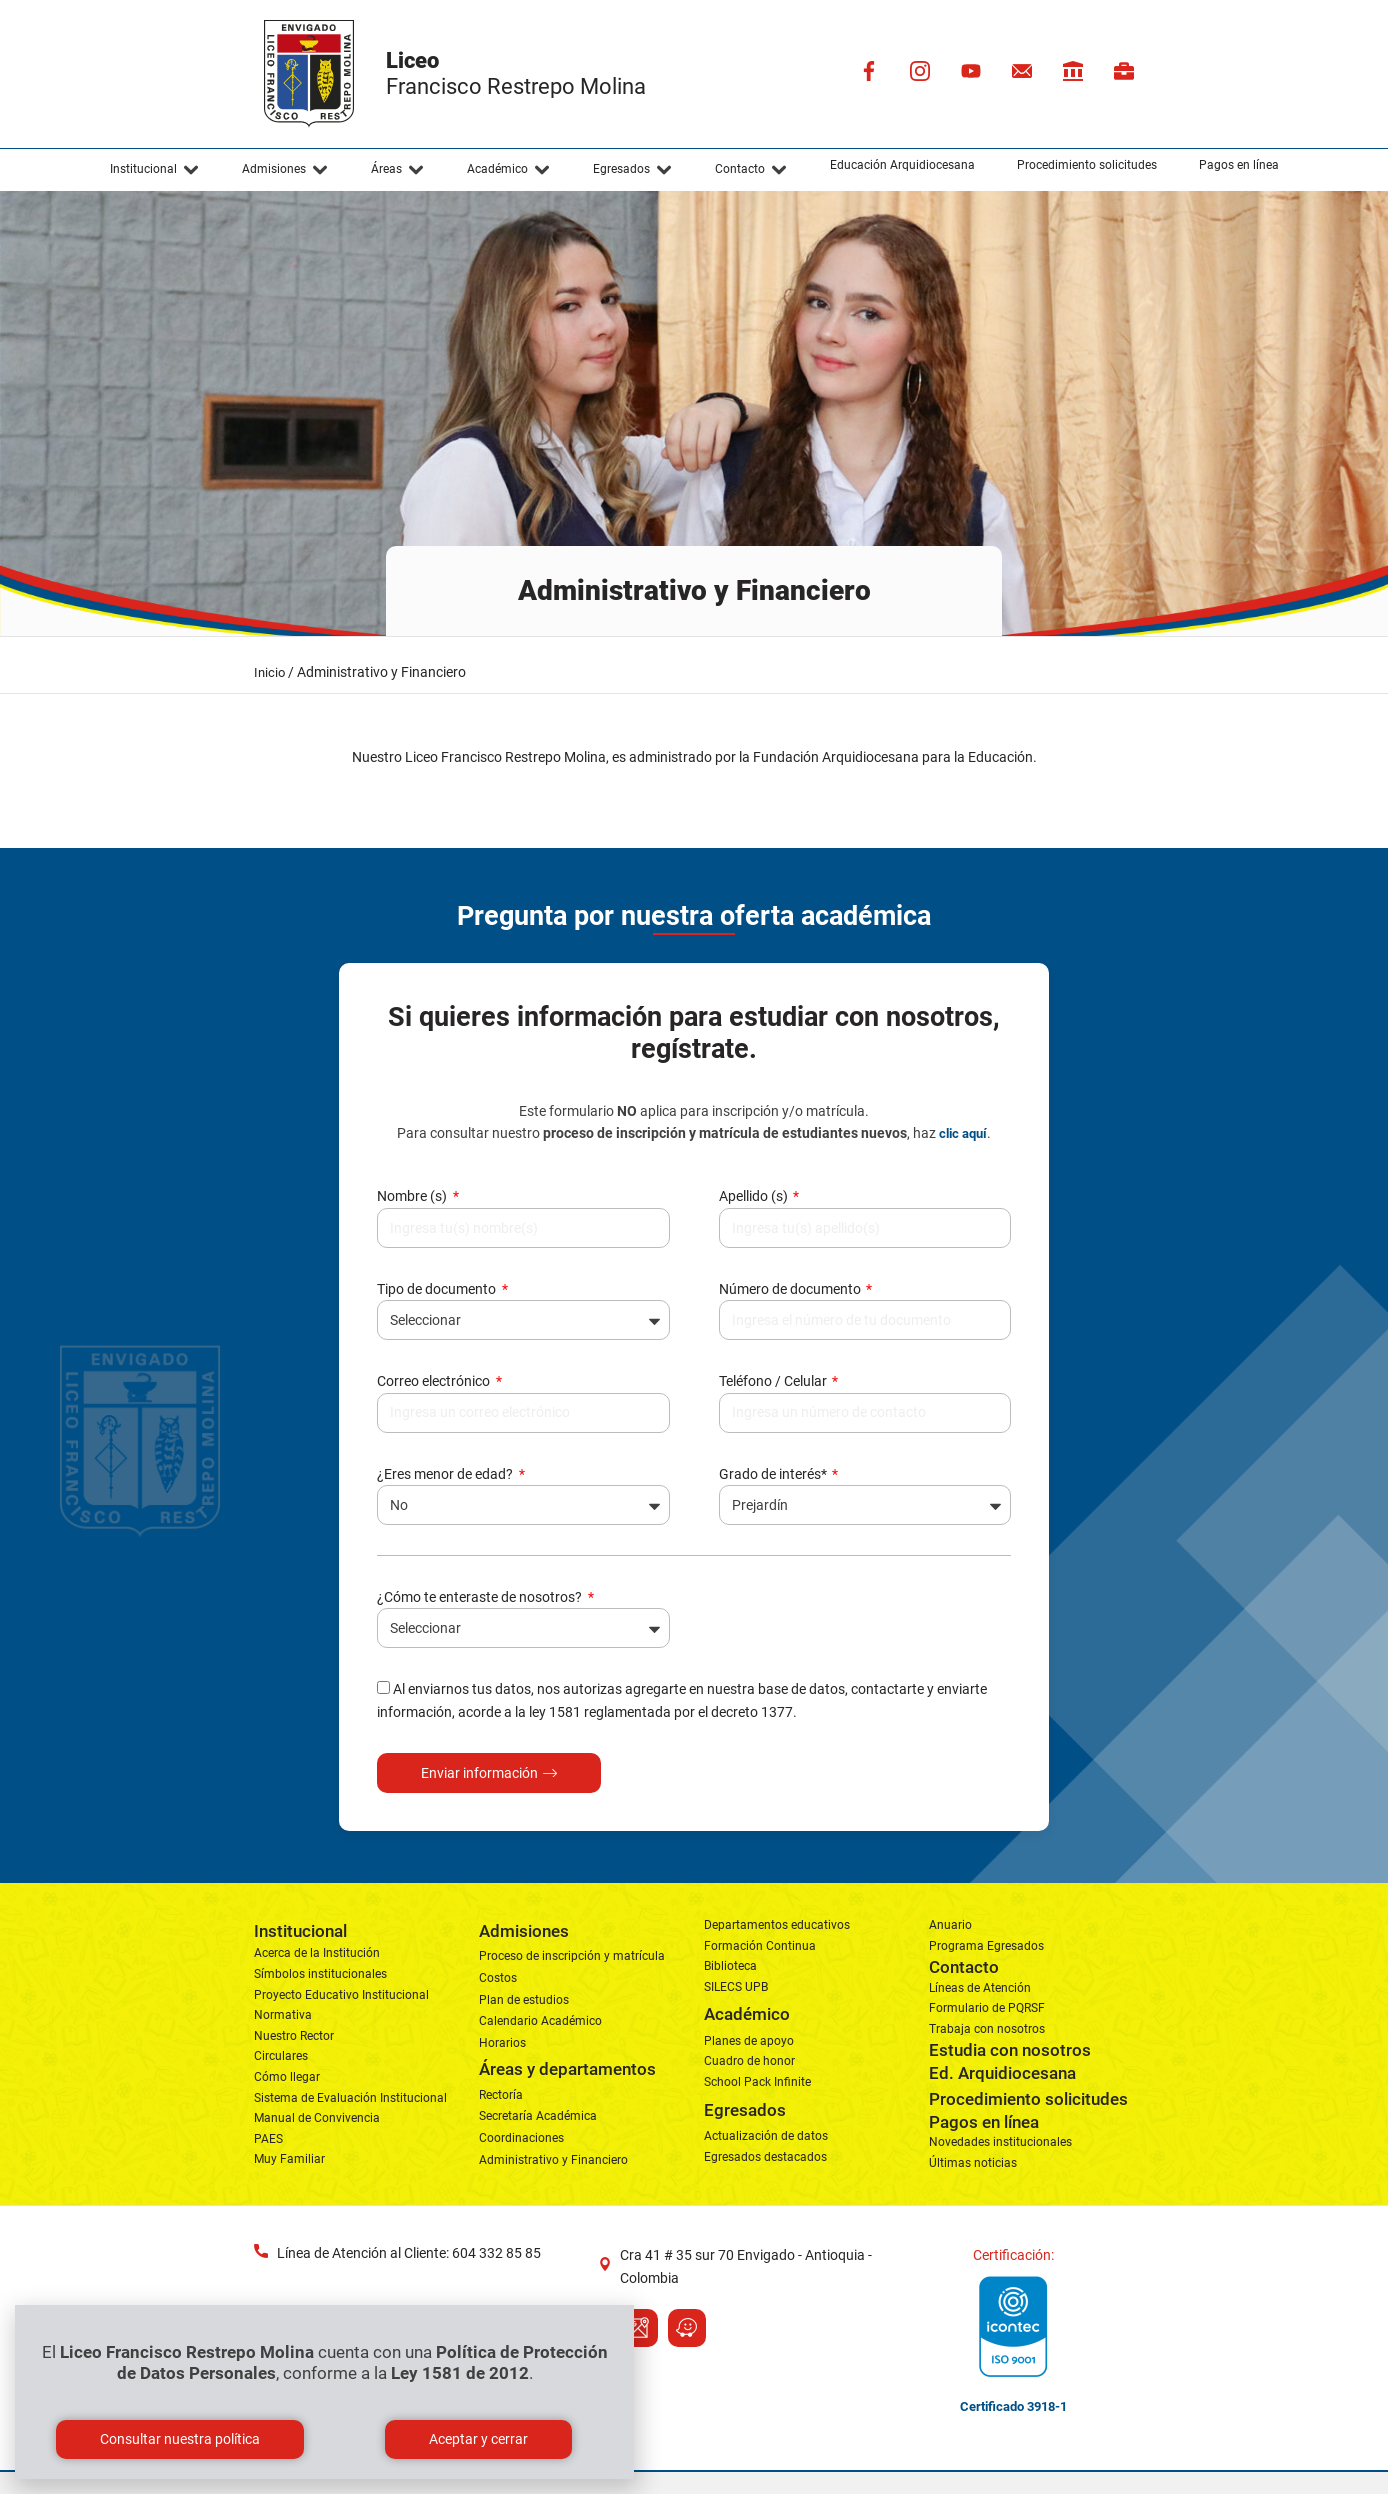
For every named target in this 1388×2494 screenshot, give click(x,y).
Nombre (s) (413, 1196)
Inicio (269, 672)
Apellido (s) (755, 1196)
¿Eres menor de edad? (446, 1474)
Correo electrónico (435, 1381)
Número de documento (791, 1289)
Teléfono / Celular (774, 1381)
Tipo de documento (438, 1289)
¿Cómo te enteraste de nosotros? (481, 1597)
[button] (155, 170)
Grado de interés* (774, 1474)
